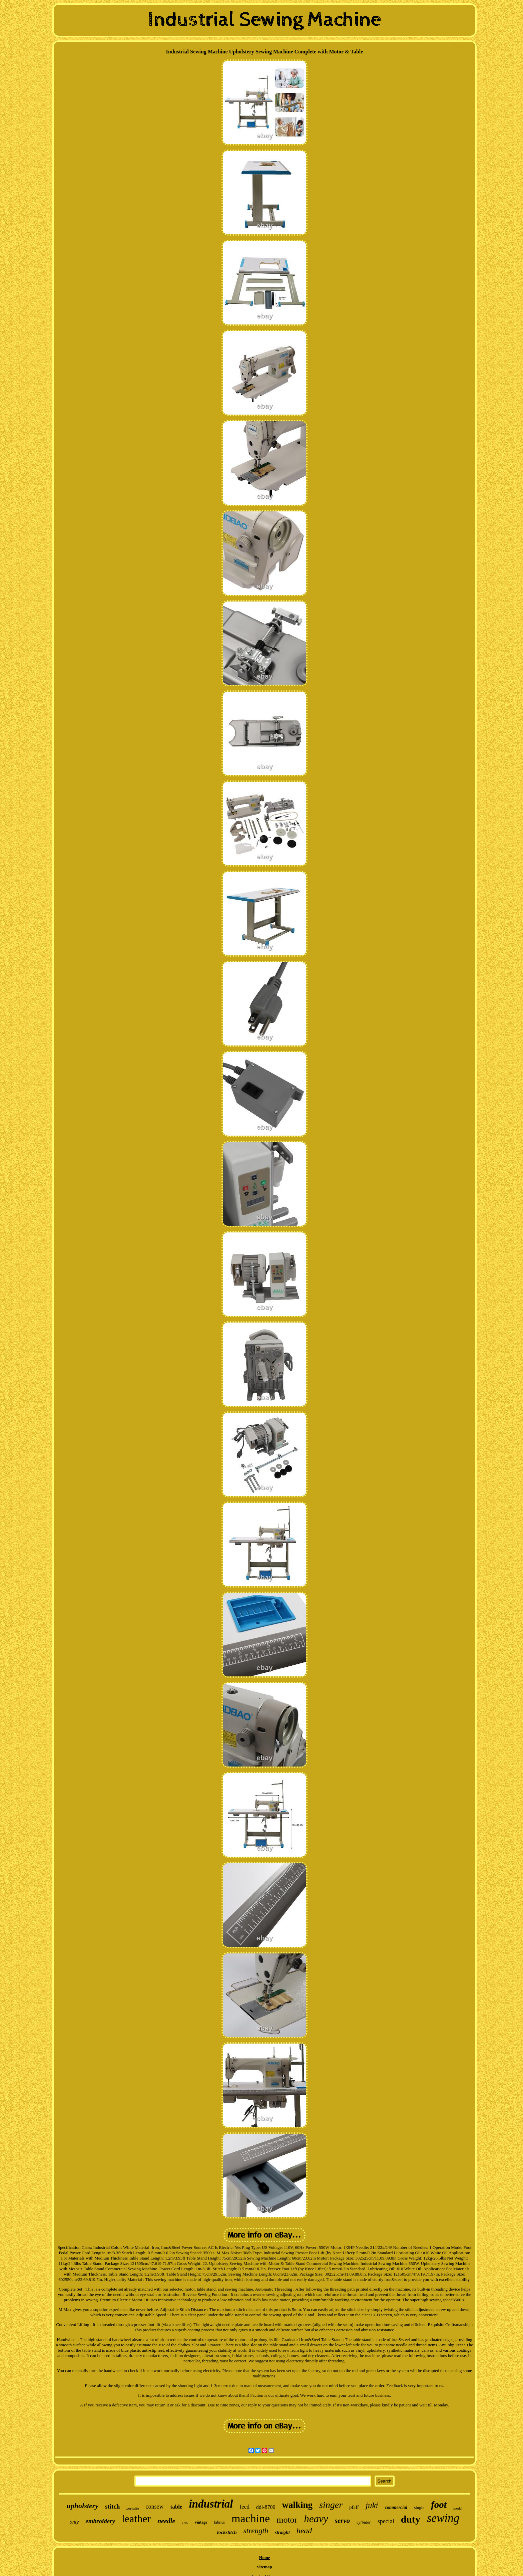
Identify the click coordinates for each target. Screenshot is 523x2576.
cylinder (364, 2522)
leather (136, 2519)
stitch (112, 2506)
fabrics (219, 2522)
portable (132, 2508)
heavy (316, 2519)
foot (439, 2504)
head (304, 2530)
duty (410, 2519)
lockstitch (227, 2532)
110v (185, 2523)
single (419, 2507)
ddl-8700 (266, 2507)
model (458, 2508)
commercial (396, 2507)
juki (372, 2505)
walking (297, 2505)
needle (166, 2521)
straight (282, 2532)
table (176, 2507)
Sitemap (264, 2566)
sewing (443, 2518)
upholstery (82, 2506)
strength (256, 2531)
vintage (201, 2522)
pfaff (354, 2507)
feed (244, 2507)
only (74, 2522)
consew (155, 2506)
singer (331, 2505)
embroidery (100, 2521)
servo (342, 2521)
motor (287, 2520)
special (386, 2521)
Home (264, 2557)
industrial (211, 2504)
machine (250, 2518)
